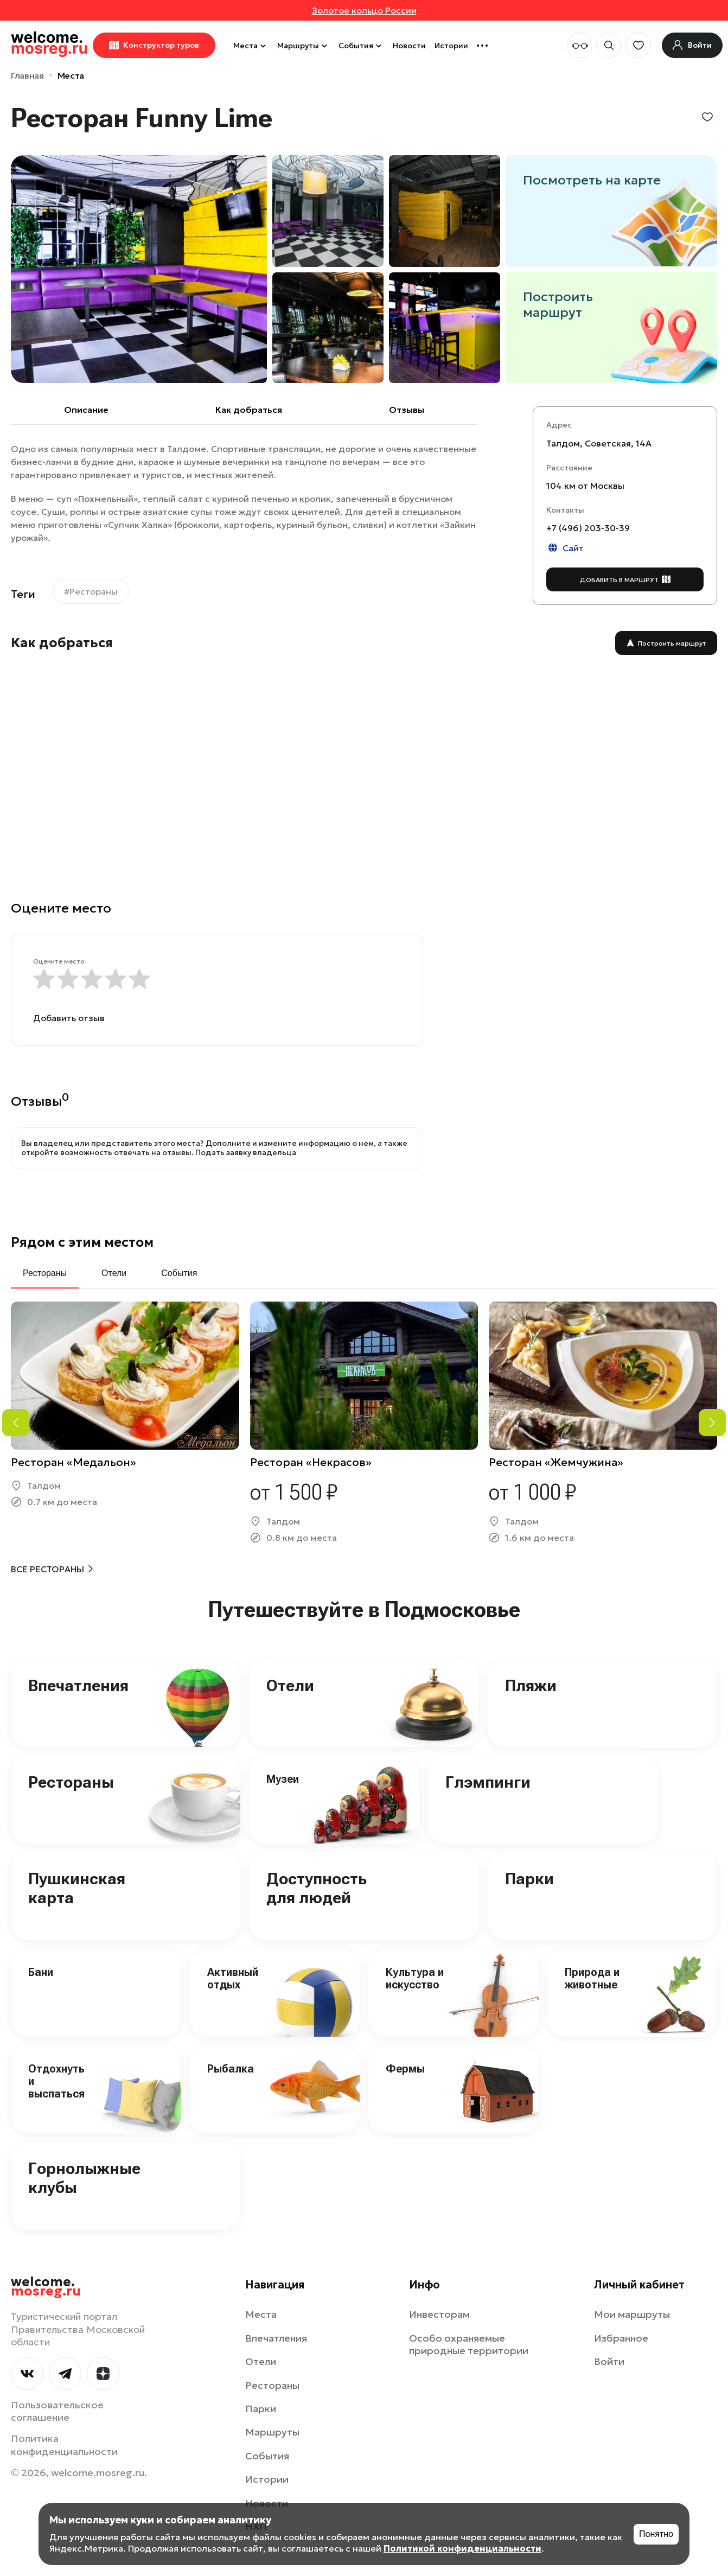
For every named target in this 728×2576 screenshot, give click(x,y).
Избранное (621, 2338)
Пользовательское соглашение (57, 2411)
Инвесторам (439, 2314)
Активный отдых (232, 1978)
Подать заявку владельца (245, 1152)
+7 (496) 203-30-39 (588, 527)
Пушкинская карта (76, 1888)
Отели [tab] (113, 1273)
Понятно (656, 2534)
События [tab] (179, 1273)
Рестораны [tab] (45, 1273)
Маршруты (303, 45)
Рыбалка (230, 2068)
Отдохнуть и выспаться (56, 2081)
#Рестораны (91, 591)
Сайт (565, 547)
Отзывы (406, 409)
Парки (529, 1878)
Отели (290, 1685)
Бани (40, 1972)
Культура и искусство (415, 1978)
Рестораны (71, 1781)
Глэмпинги (488, 1781)
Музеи (282, 1779)
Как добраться (248, 409)
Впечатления (78, 1685)
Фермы (405, 2068)
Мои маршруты (632, 2314)
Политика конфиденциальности (64, 2444)
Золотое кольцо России (364, 10)
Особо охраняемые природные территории (468, 2344)
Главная (27, 75)
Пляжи (531, 1685)
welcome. (46, 2287)
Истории (451, 45)
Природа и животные (592, 1978)
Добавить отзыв (69, 1017)
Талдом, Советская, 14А (599, 443)
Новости (409, 45)
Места (251, 45)
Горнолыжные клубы (84, 2178)
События (361, 45)
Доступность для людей (316, 1888)
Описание (86, 409)
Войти (609, 2361)
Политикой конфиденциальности (462, 2548)
